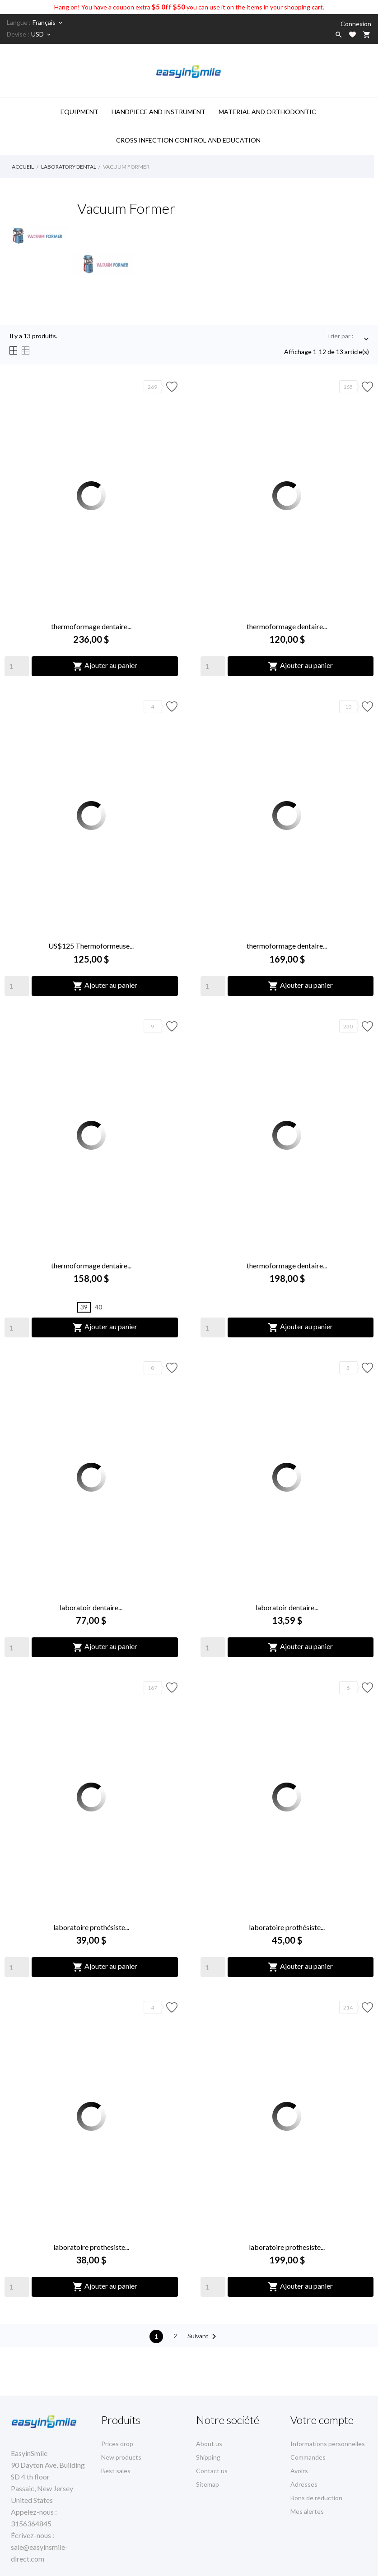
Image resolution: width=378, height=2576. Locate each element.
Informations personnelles (327, 2443)
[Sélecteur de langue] (48, 22)
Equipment (79, 111)
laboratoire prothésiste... (91, 1927)
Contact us (212, 2471)
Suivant (203, 2336)
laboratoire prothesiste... (91, 2247)
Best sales (116, 2471)
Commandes (308, 2457)
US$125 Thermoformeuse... (91, 945)
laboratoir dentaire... (91, 1607)
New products (121, 2457)
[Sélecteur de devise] (41, 34)
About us (209, 2443)
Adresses (303, 2484)
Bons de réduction (316, 2498)
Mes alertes (307, 2511)
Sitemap (207, 2484)
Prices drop (117, 2443)
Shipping (208, 2457)
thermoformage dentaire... (91, 626)
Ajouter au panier (104, 666)
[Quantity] (17, 666)
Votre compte (322, 2419)
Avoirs (299, 2471)
